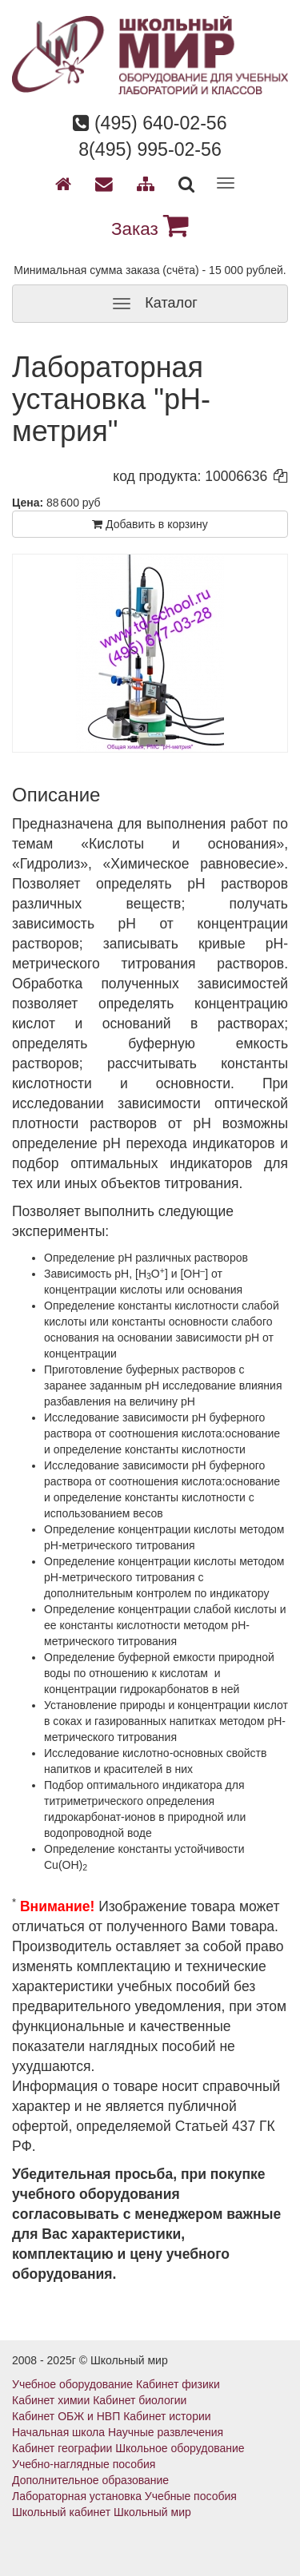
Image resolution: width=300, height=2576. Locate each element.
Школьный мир (152, 2512)
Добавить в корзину (150, 524)
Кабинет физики (178, 2384)
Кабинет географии (62, 2448)
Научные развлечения (165, 2432)
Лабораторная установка (77, 2496)
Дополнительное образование (90, 2480)
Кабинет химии (51, 2400)
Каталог (149, 303)
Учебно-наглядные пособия (83, 2464)
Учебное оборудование (72, 2384)
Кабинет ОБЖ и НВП (66, 2416)
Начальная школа (58, 2432)
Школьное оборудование (179, 2448)
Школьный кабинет (61, 2512)
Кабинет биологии (139, 2400)
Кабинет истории (166, 2416)
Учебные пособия (191, 2496)
